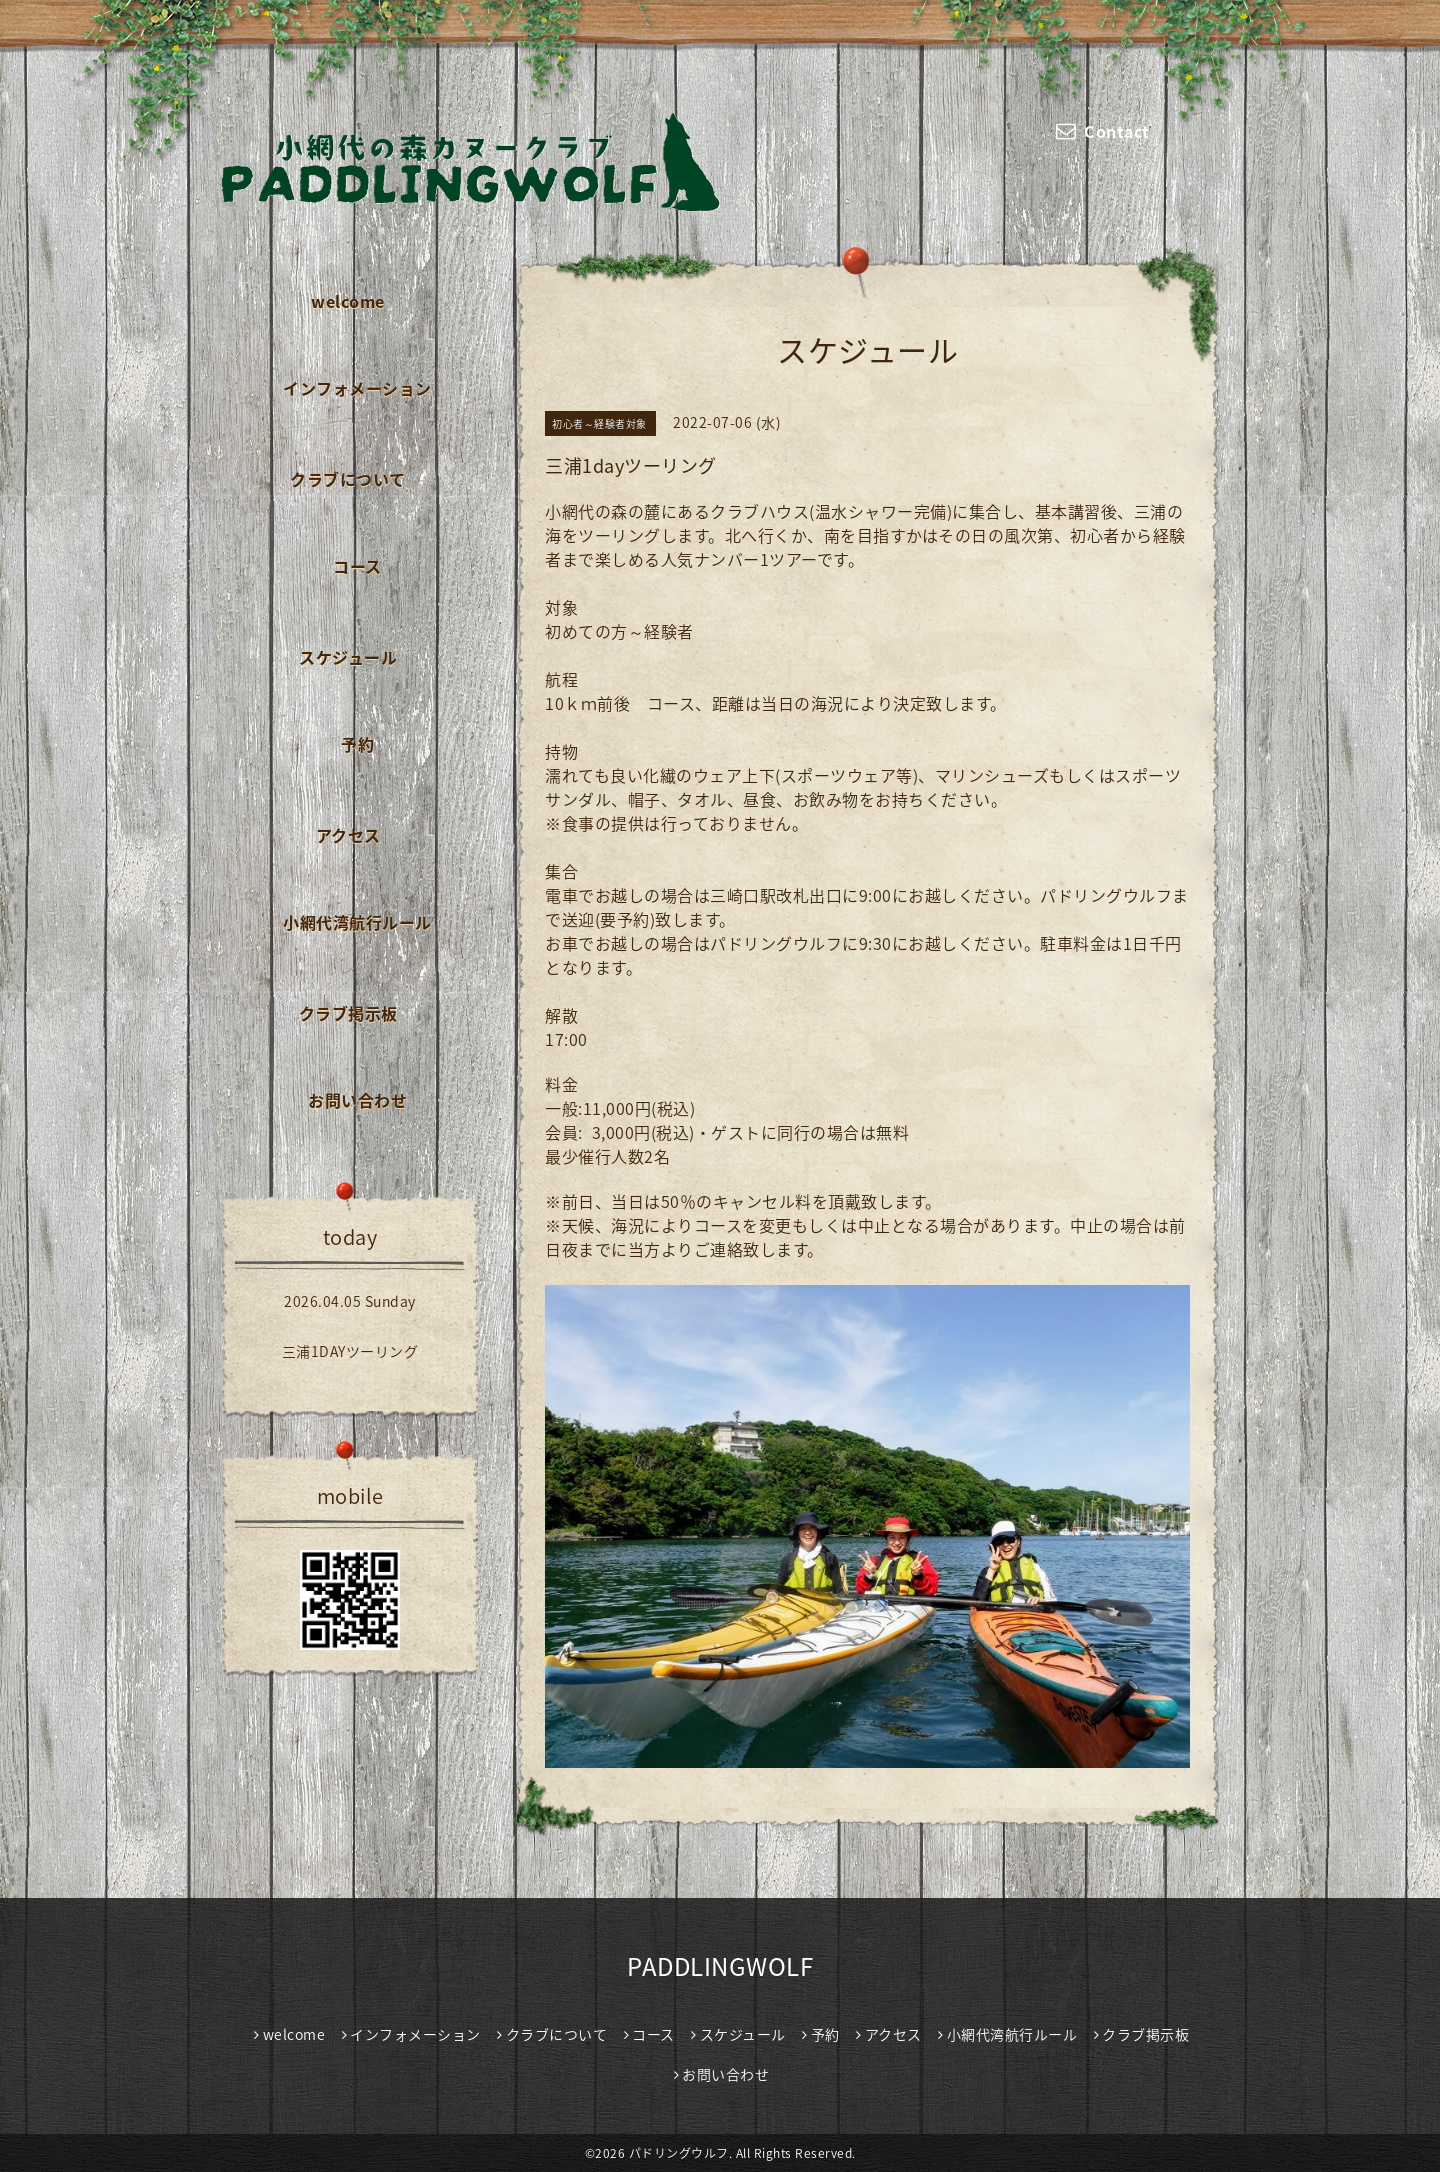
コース (357, 566)
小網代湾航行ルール (357, 922)
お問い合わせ (357, 1100)
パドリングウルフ (679, 2153)
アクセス (348, 835)
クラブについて (348, 479)
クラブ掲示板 (348, 1013)
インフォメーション (357, 388)
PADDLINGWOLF (720, 1966)
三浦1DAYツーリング (350, 1351)
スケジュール (348, 657)
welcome (348, 301)
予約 (357, 744)
